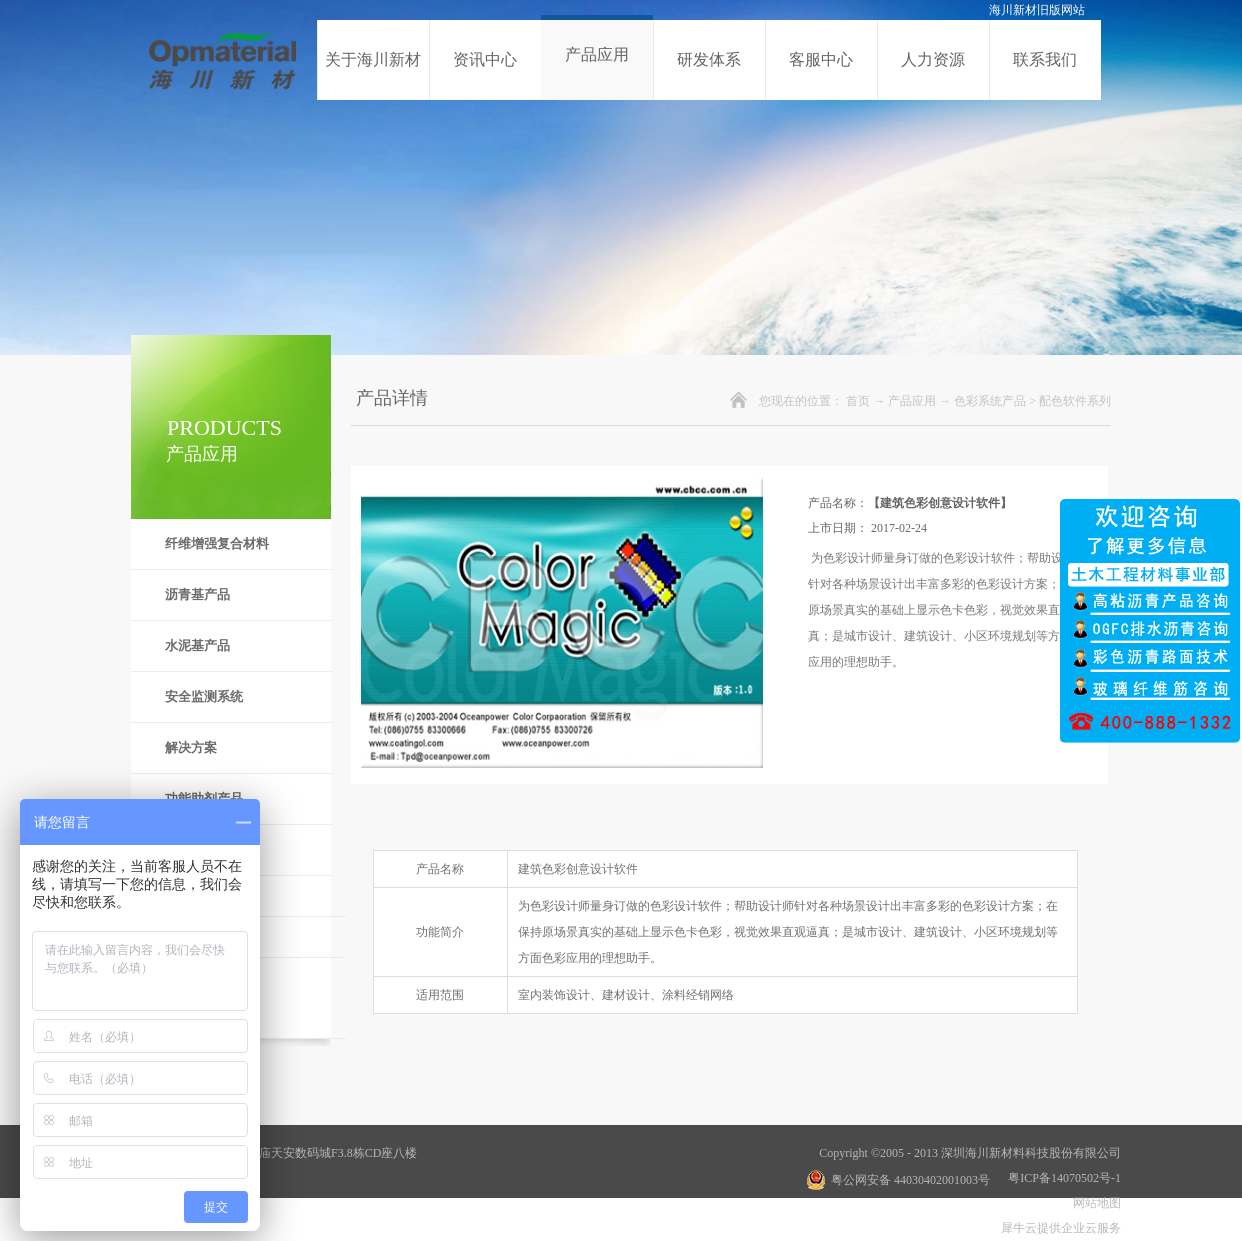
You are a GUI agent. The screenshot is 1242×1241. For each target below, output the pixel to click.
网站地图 (1094, 1203)
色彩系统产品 (990, 401)
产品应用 (912, 401)
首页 (858, 401)
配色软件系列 (1075, 401)
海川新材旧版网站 (1037, 10)
